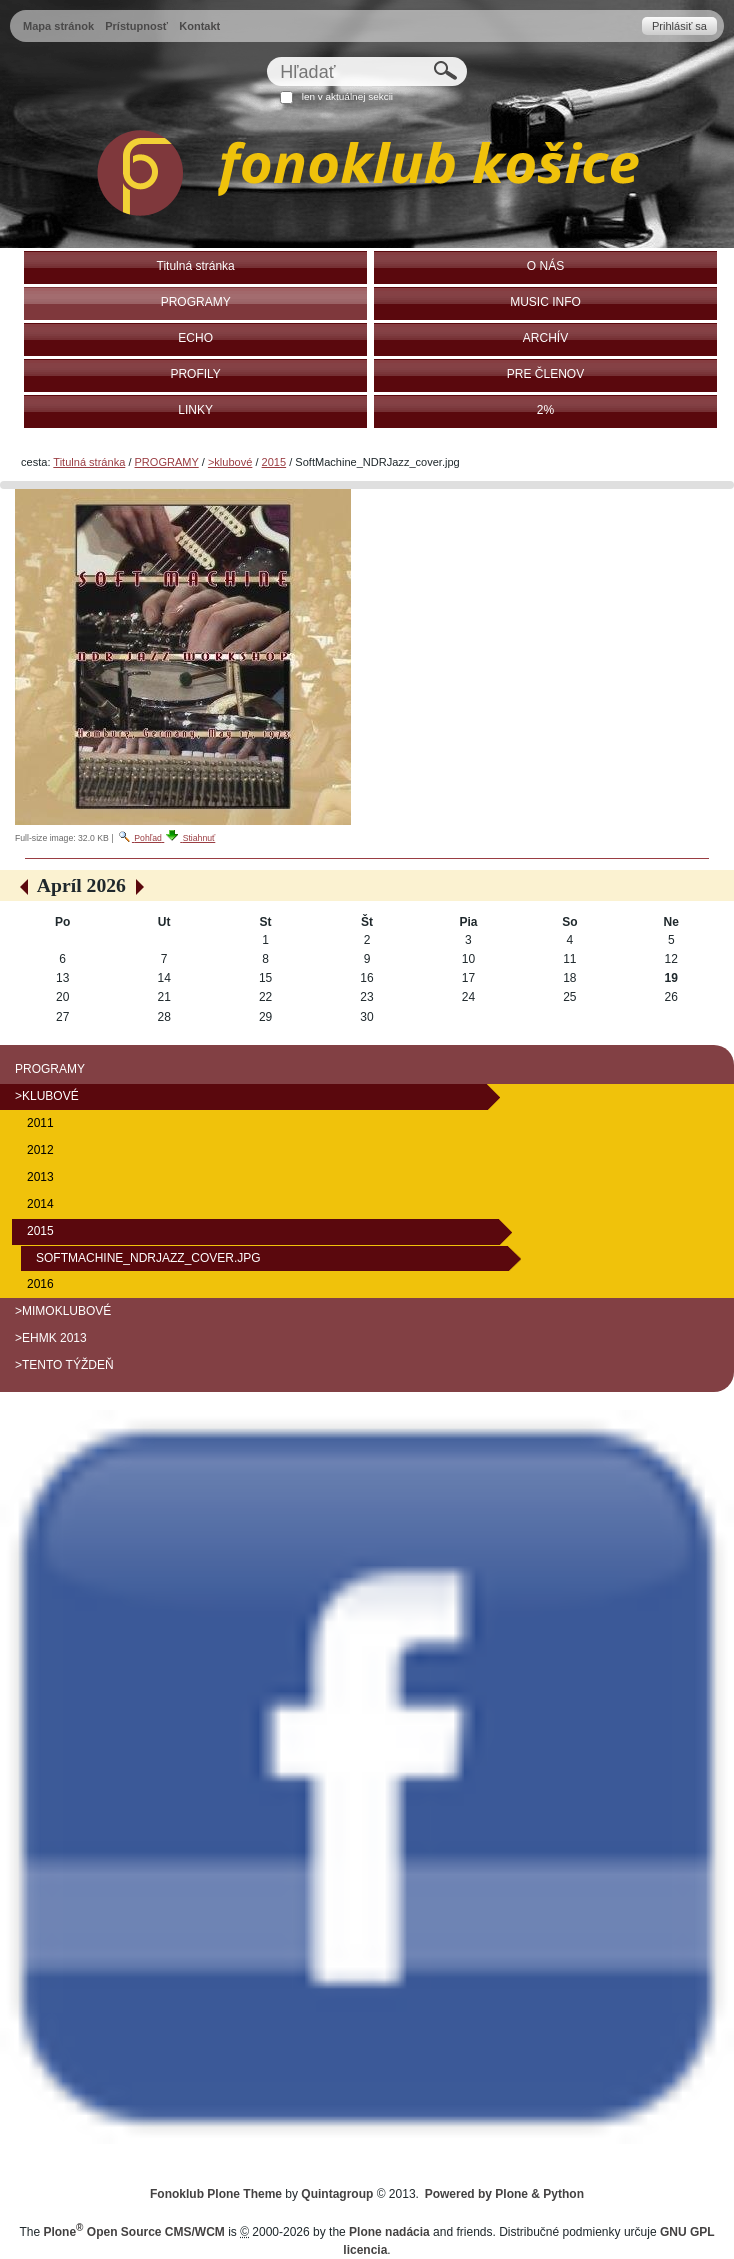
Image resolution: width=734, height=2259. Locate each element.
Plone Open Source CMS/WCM (133, 2232)
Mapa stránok (58, 26)
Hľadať (266, 56)
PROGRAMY (167, 462)
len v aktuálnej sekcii (347, 96)
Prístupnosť (136, 26)
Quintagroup (337, 2194)
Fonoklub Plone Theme (216, 2194)
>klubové (230, 462)
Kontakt (199, 26)
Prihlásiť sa (679, 26)
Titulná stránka (89, 462)
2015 (274, 462)
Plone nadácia (389, 2232)
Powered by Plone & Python (504, 2194)
